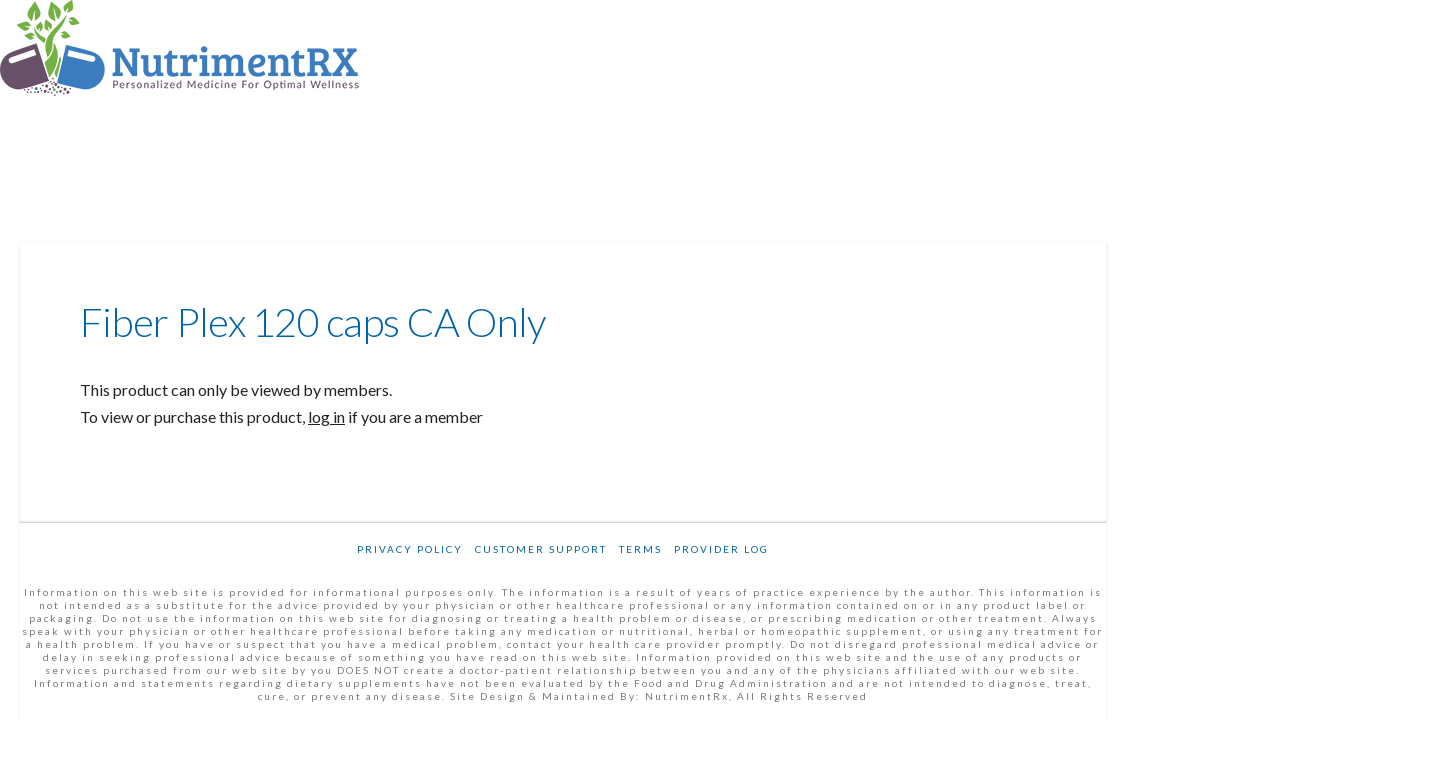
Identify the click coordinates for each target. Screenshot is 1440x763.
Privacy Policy (410, 549)
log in (326, 416)
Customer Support (541, 549)
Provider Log (721, 549)
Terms (640, 549)
